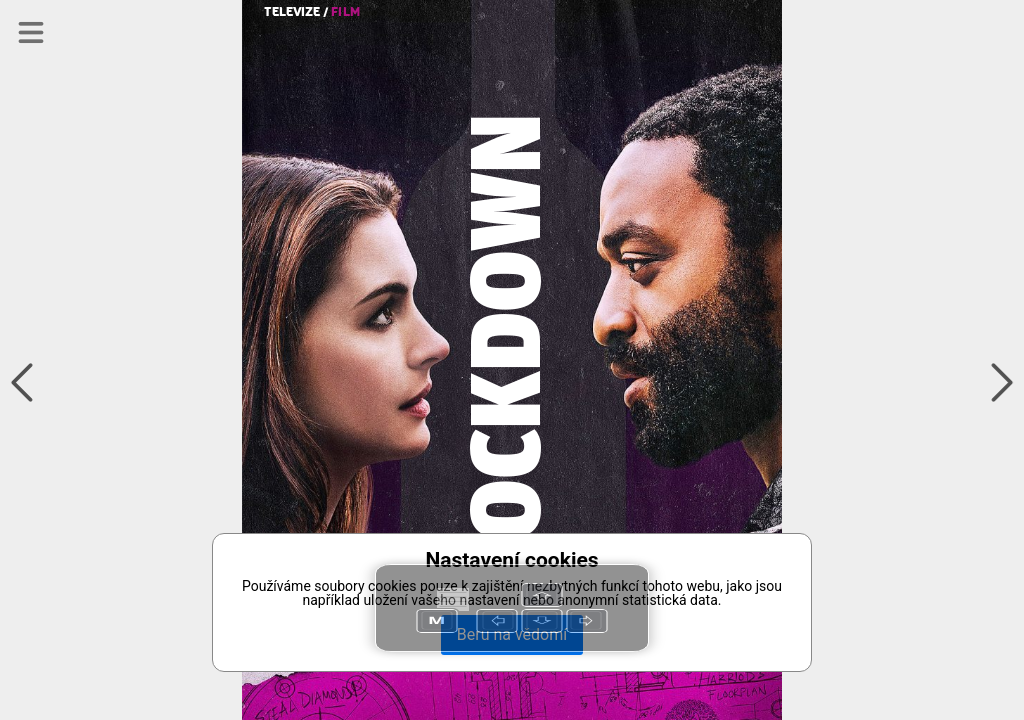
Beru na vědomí (512, 634)
